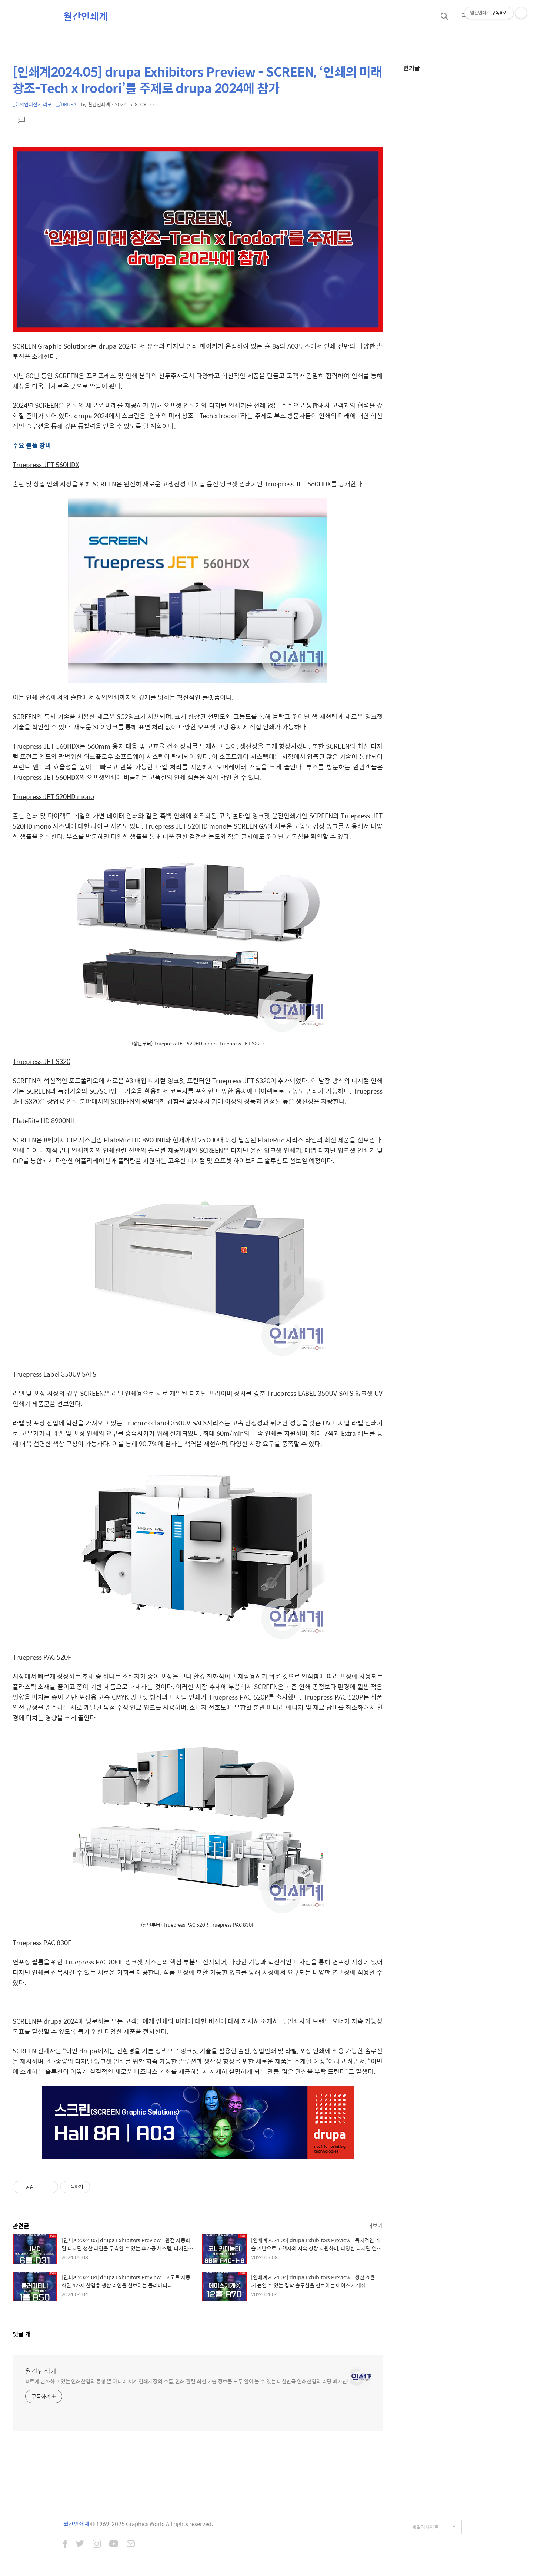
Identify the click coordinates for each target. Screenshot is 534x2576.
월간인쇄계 (85, 16)
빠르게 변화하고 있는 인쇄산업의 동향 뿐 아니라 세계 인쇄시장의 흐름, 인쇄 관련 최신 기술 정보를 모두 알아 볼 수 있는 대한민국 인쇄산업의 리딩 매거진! (187, 2381)
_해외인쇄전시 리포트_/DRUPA (44, 104)
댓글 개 (22, 2334)
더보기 (375, 2225)
